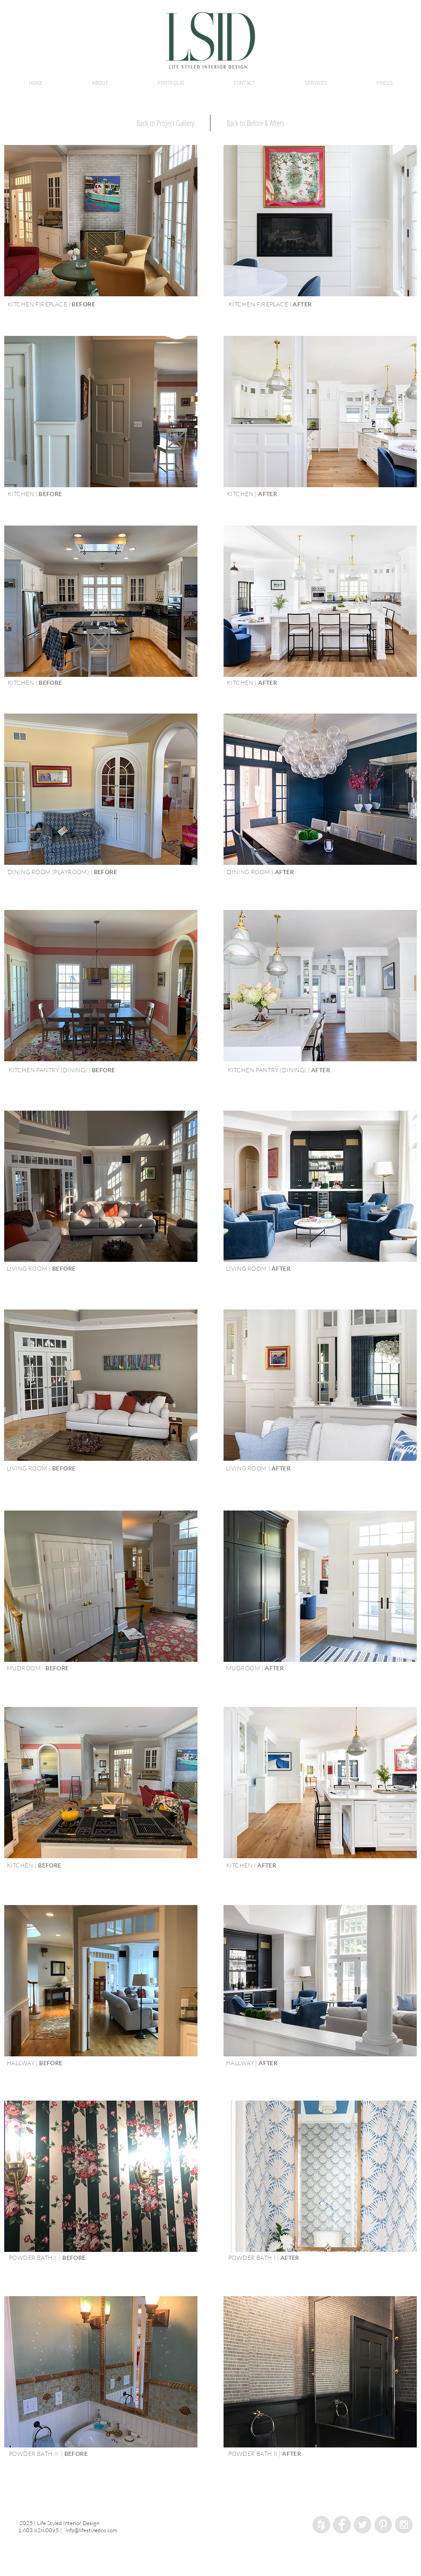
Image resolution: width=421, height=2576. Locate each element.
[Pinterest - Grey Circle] (383, 2524)
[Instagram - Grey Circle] (404, 2524)
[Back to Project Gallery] (165, 123)
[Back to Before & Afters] (255, 123)
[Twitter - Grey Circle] (362, 2524)
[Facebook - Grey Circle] (342, 2524)
